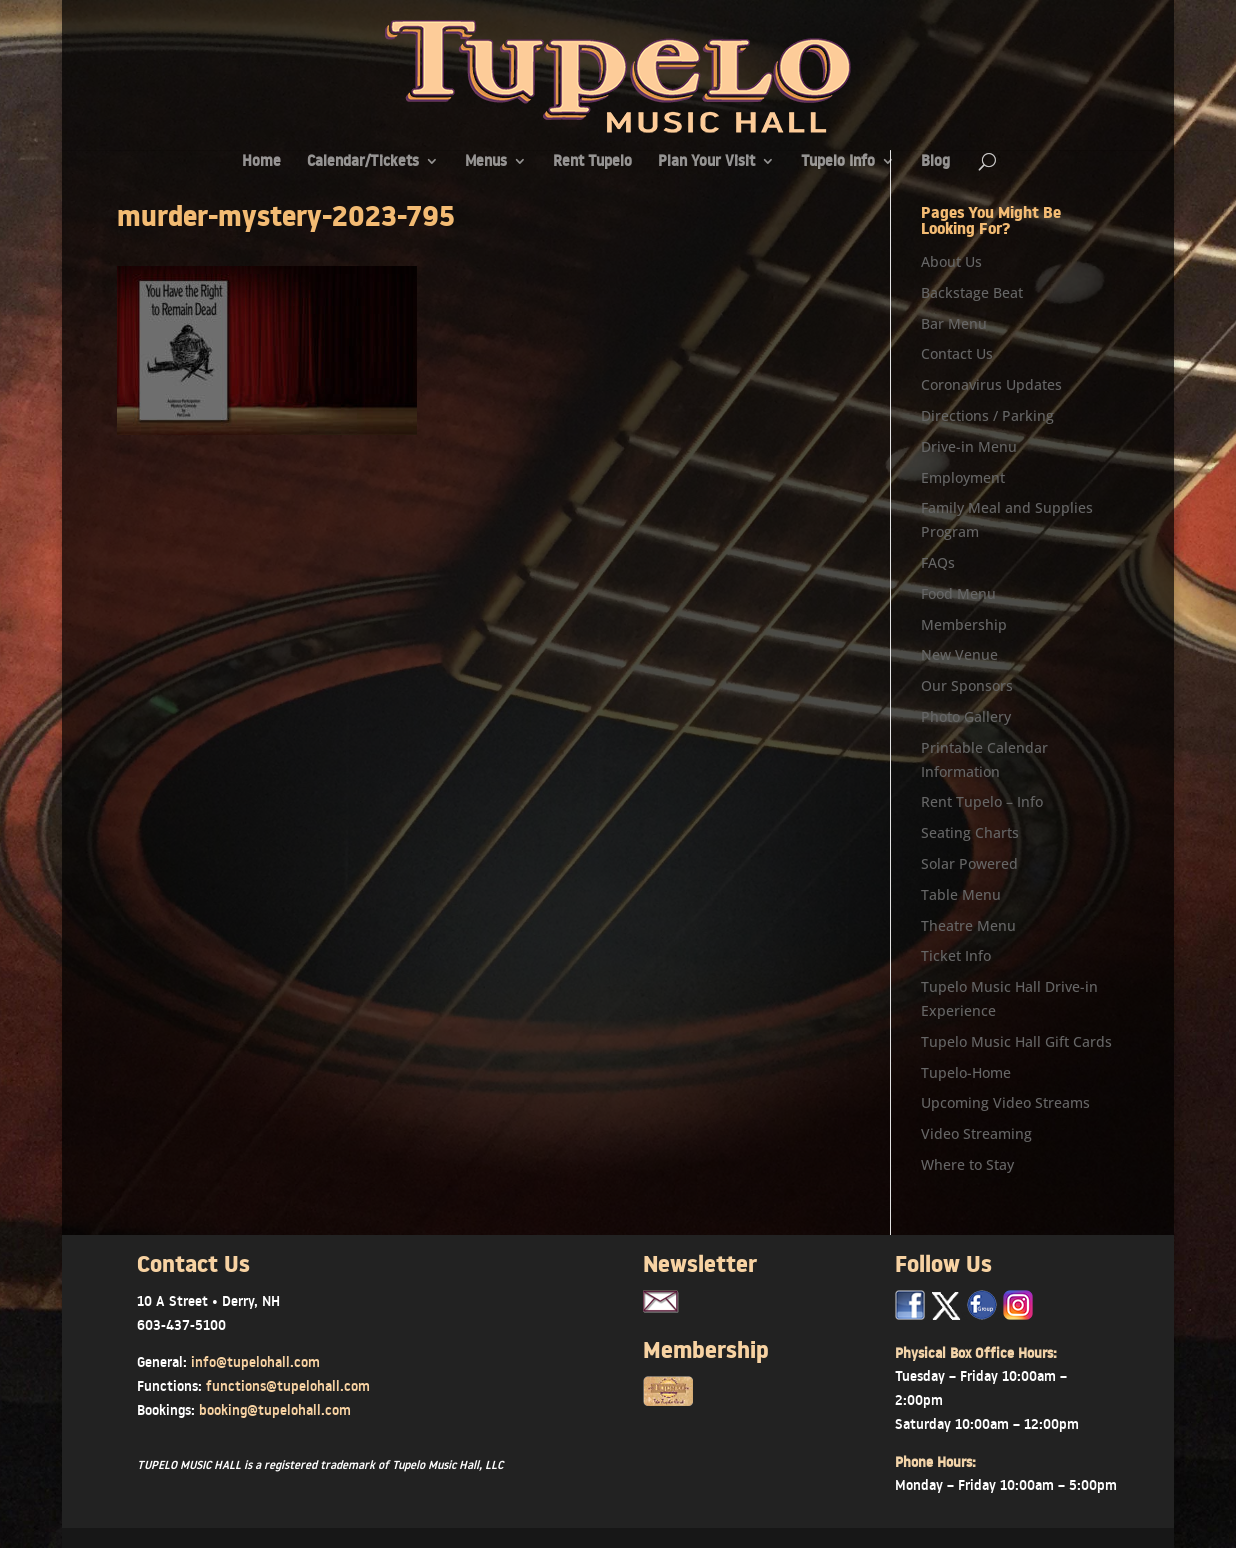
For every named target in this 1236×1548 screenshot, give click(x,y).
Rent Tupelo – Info (982, 801)
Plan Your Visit (706, 162)
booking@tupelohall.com (275, 1410)
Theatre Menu (968, 925)
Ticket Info (956, 955)
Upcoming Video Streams (1005, 1102)
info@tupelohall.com (255, 1362)
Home (261, 162)
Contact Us (957, 353)
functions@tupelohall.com (288, 1386)
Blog (935, 162)
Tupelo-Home (966, 1072)
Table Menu (961, 894)
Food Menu (958, 593)
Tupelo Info (838, 162)
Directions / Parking (987, 415)
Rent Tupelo (592, 162)
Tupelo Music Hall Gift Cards (1016, 1041)
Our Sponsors (967, 685)
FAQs (938, 562)
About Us (951, 261)
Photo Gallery (966, 716)
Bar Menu (954, 323)
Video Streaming (976, 1133)
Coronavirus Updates (991, 384)
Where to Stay (967, 1164)
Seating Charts (970, 832)
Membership (964, 624)
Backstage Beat (972, 292)
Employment (963, 477)
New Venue (959, 654)
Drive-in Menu (969, 446)
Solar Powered (969, 863)
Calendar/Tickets (363, 162)
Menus (486, 162)
